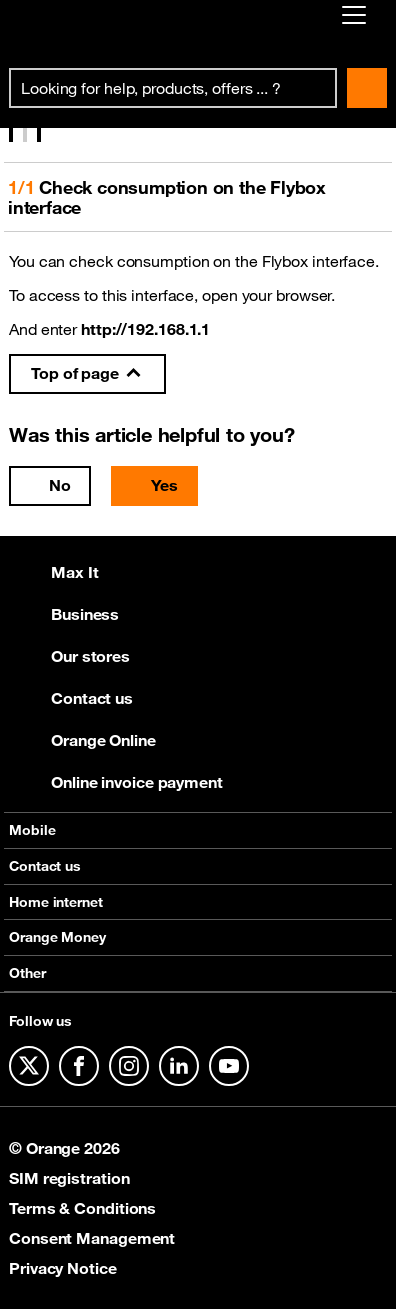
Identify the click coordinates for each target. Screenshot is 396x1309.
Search (367, 88)
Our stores (69, 656)
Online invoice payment (116, 782)
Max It (53, 572)
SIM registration (69, 1178)
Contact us (71, 698)
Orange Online (82, 740)
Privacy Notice (63, 1268)
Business (64, 614)
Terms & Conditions (82, 1208)
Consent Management (92, 1238)
